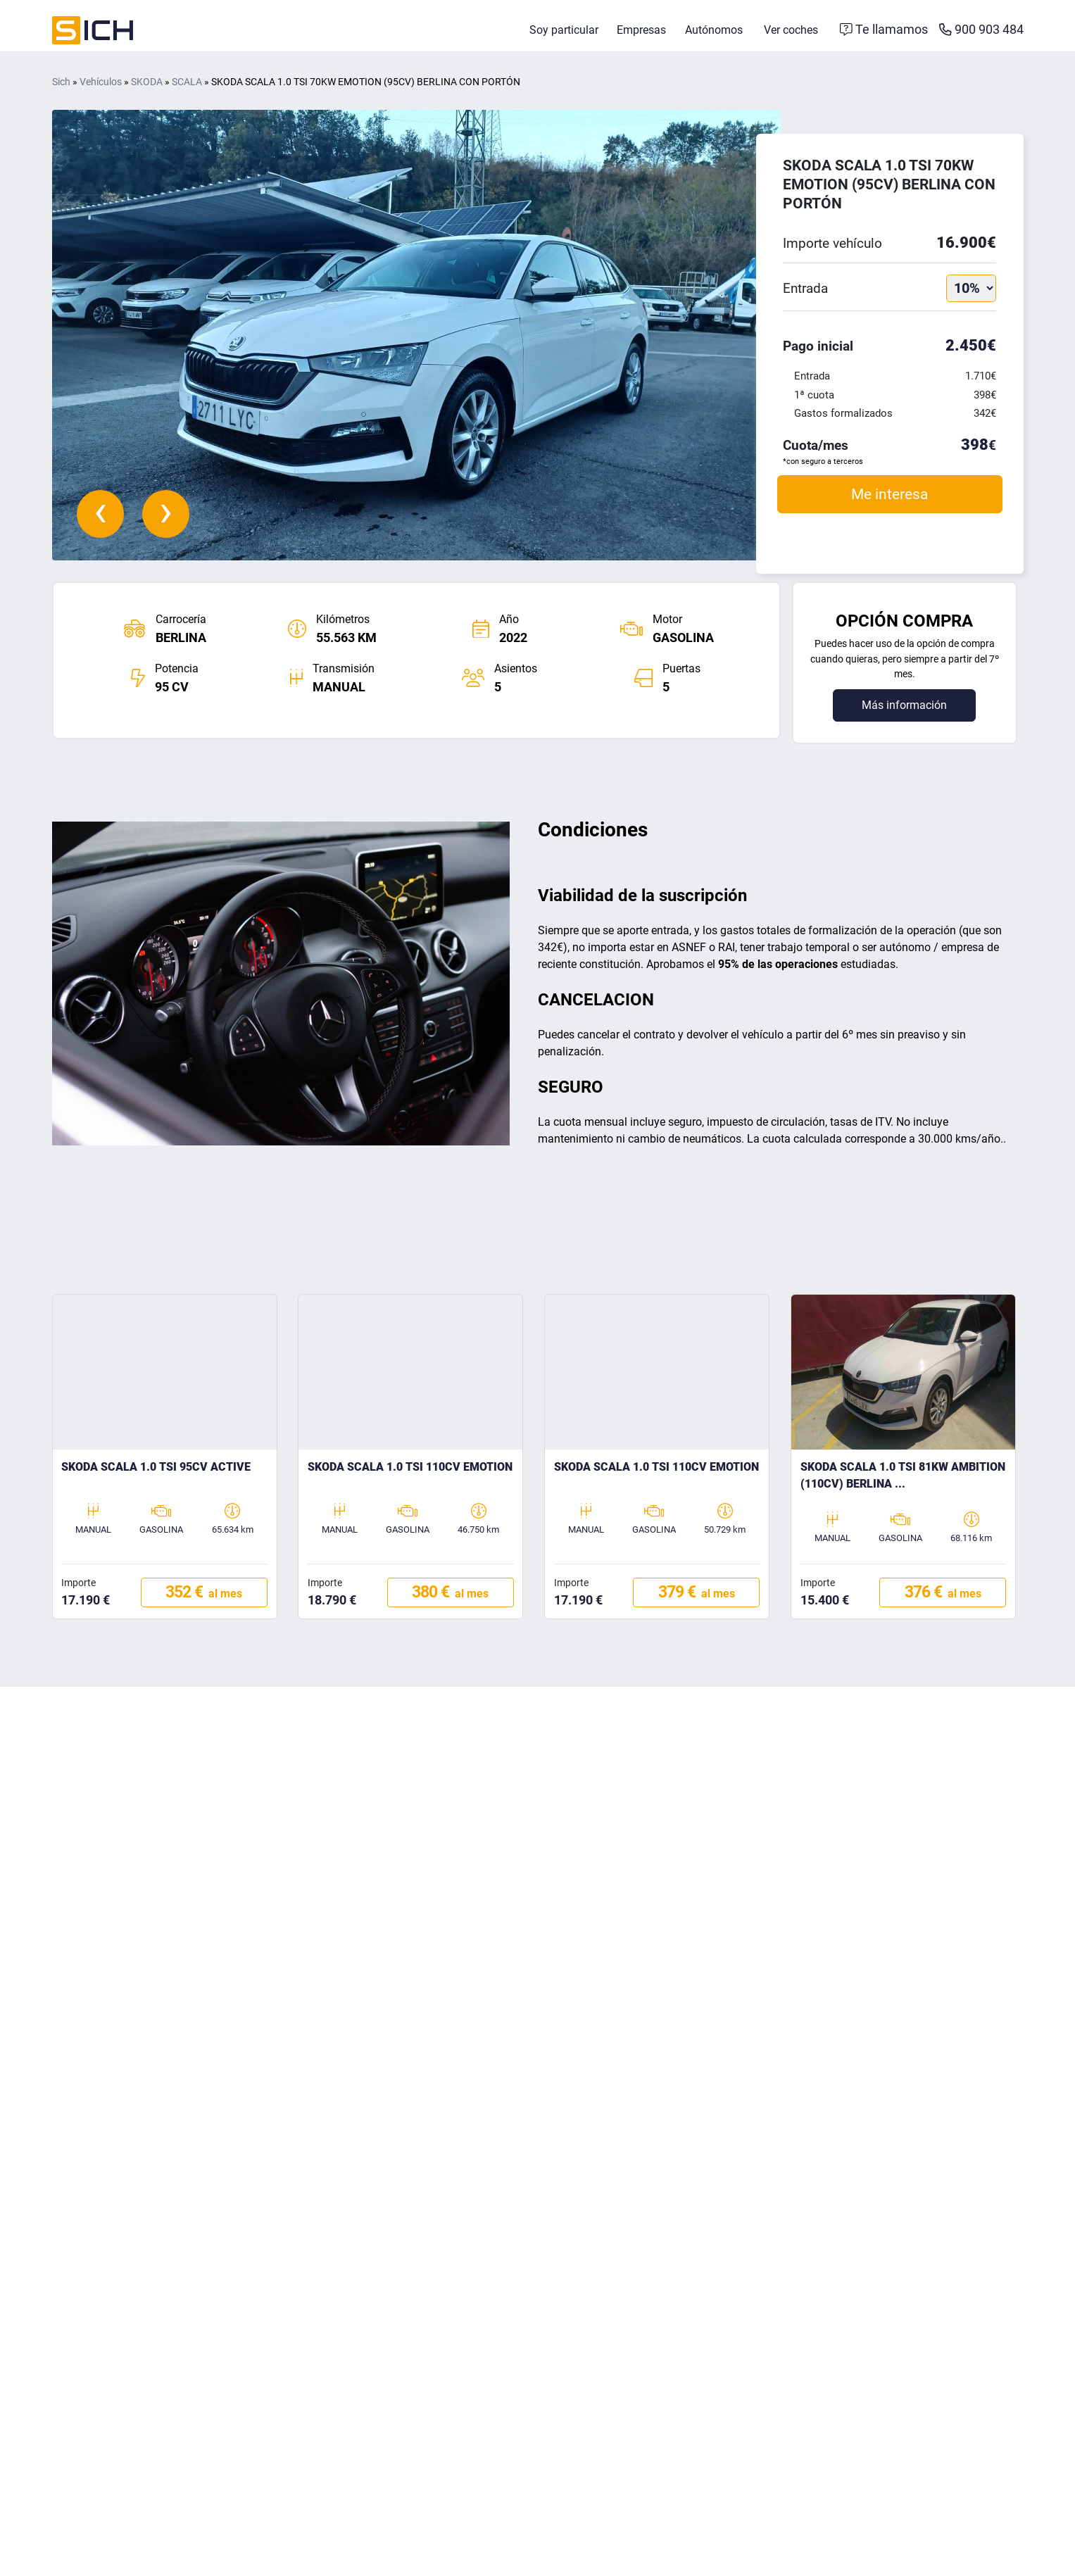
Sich (61, 90)
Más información (904, 712)
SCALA (187, 90)
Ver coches (791, 33)
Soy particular (563, 33)
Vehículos (101, 90)
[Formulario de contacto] (884, 34)
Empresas (641, 33)
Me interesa (889, 501)
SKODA (147, 90)
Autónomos (714, 33)
